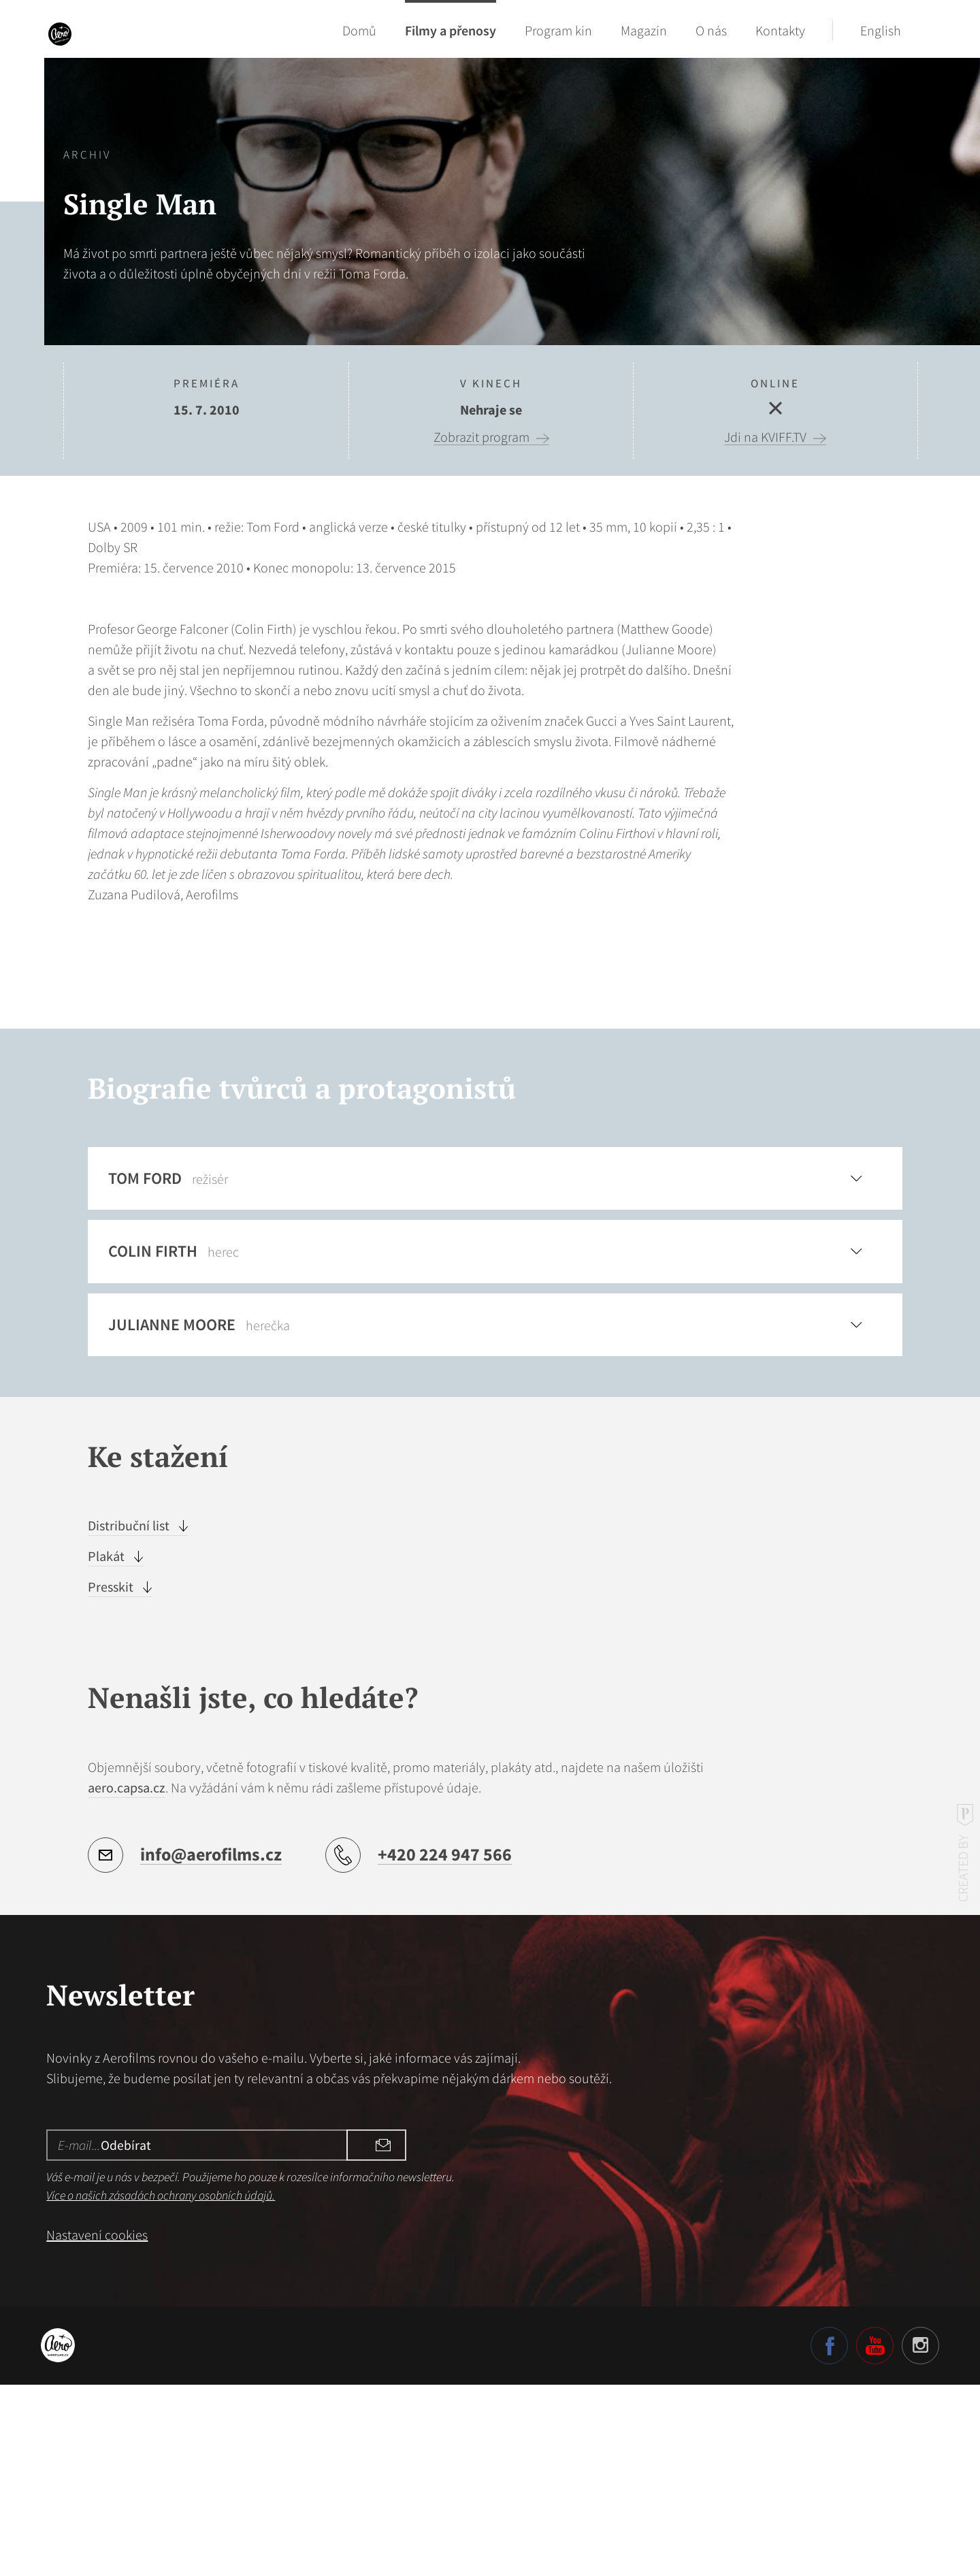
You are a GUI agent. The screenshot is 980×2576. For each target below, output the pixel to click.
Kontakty (780, 30)
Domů (359, 30)
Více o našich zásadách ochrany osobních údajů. (160, 2386)
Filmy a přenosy (450, 30)
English (880, 30)
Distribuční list (130, 1716)
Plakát (107, 1747)
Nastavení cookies (97, 2425)
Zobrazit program (481, 437)
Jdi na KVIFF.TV (765, 437)
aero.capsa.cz (126, 1977)
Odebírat (364, 2335)
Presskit (112, 1777)
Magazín (644, 30)
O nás (711, 30)
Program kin (558, 30)
